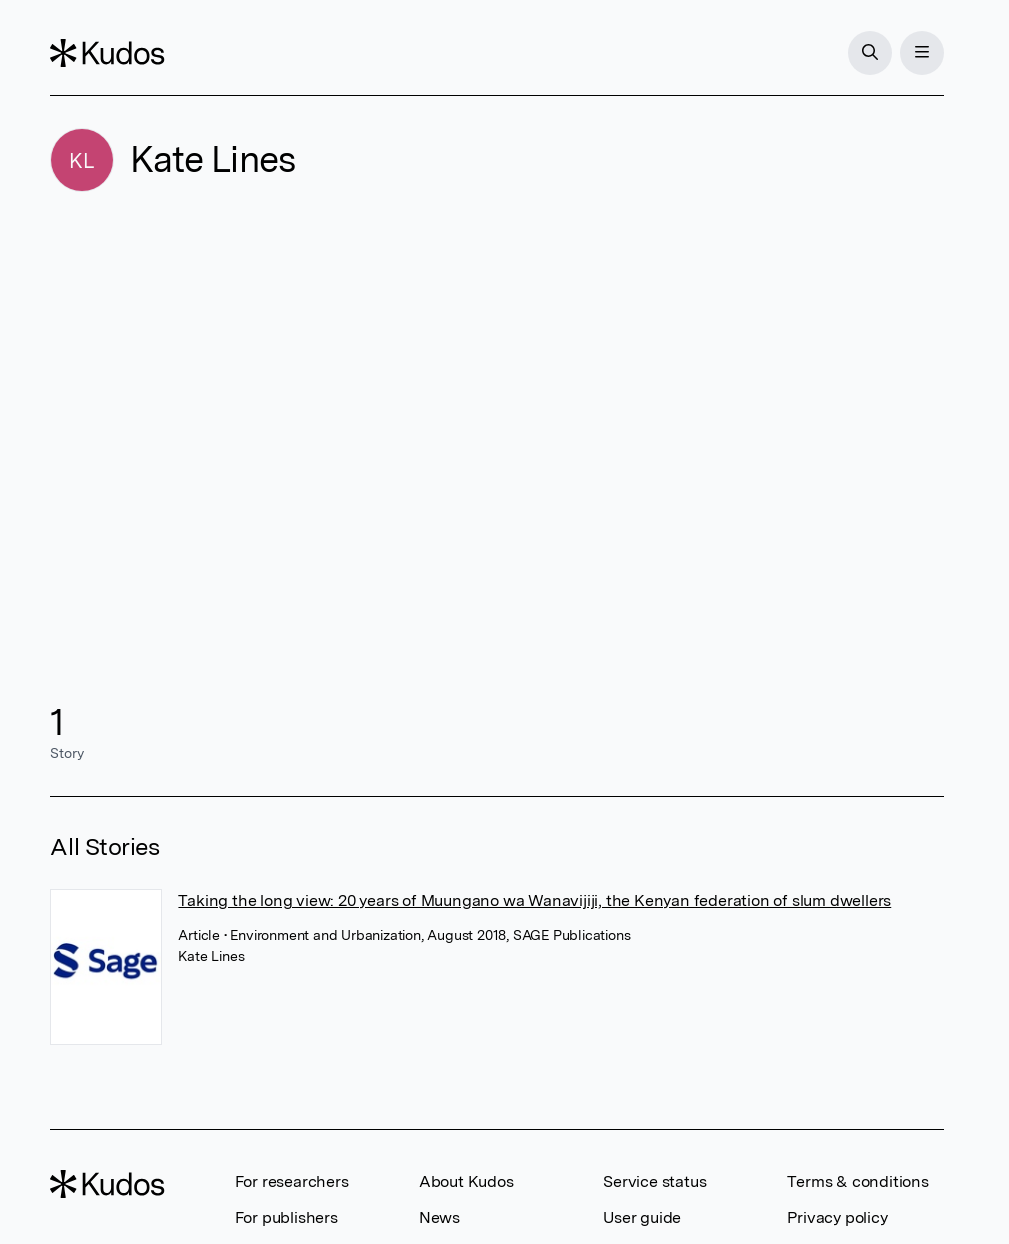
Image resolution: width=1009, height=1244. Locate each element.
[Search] (870, 53)
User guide (642, 1217)
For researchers (292, 1181)
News (439, 1217)
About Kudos (466, 1181)
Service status (654, 1181)
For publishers (286, 1217)
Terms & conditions (857, 1181)
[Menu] (922, 53)
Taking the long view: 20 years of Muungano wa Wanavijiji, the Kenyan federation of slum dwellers (534, 900)
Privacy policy (837, 1217)
